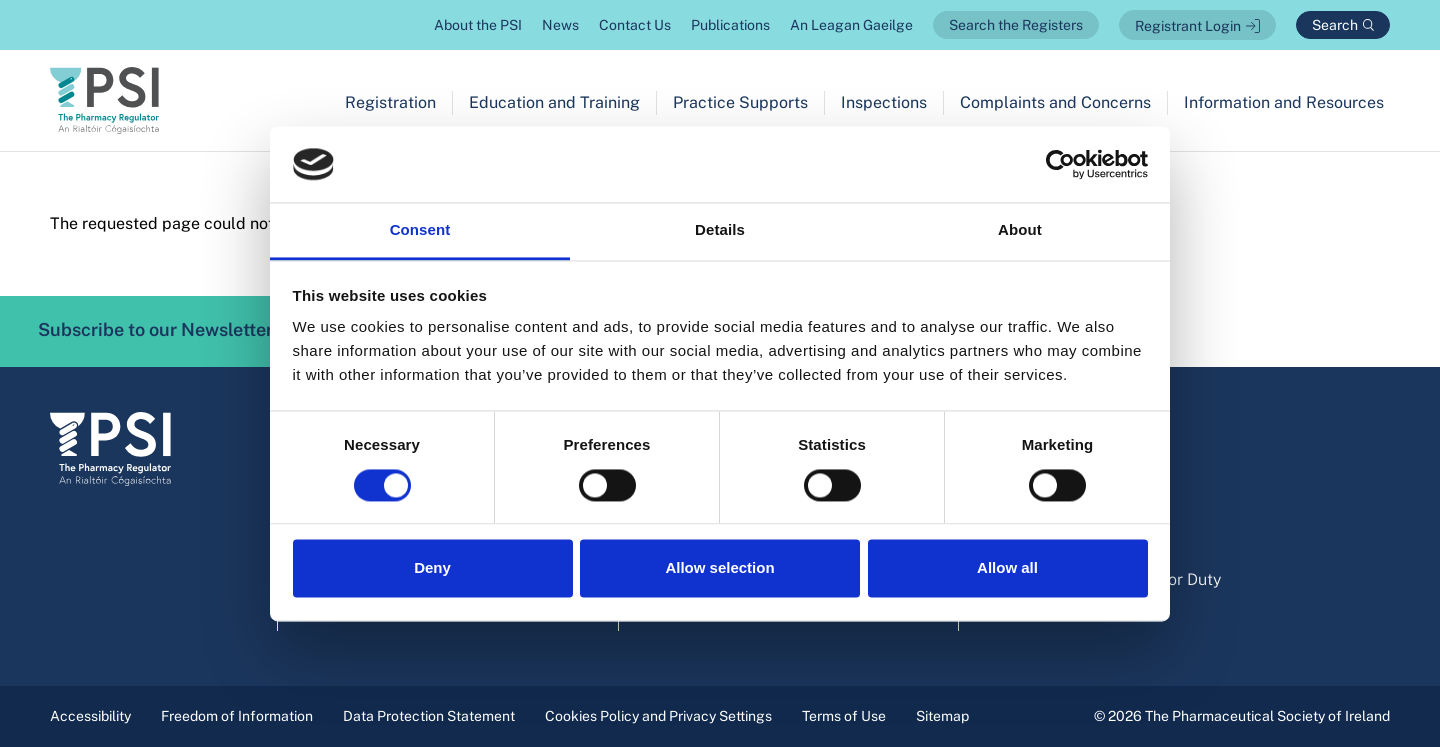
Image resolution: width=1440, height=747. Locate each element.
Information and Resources (1284, 102)
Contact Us (635, 25)
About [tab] (1020, 230)
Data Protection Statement (429, 716)
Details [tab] (720, 230)
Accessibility (90, 716)
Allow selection (719, 568)
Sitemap (942, 716)
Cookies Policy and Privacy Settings (658, 716)
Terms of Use (844, 716)
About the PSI (478, 25)
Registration (390, 102)
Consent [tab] (420, 230)
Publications (730, 25)
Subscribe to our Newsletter (183, 331)
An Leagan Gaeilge (851, 25)
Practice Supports (740, 102)
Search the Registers (1016, 25)
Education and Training (554, 102)
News (560, 25)
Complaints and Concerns (1055, 102)
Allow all (1007, 568)
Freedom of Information (237, 716)
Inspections (884, 102)
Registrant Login (1188, 26)
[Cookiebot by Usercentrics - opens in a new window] (1060, 164)
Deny (432, 568)
